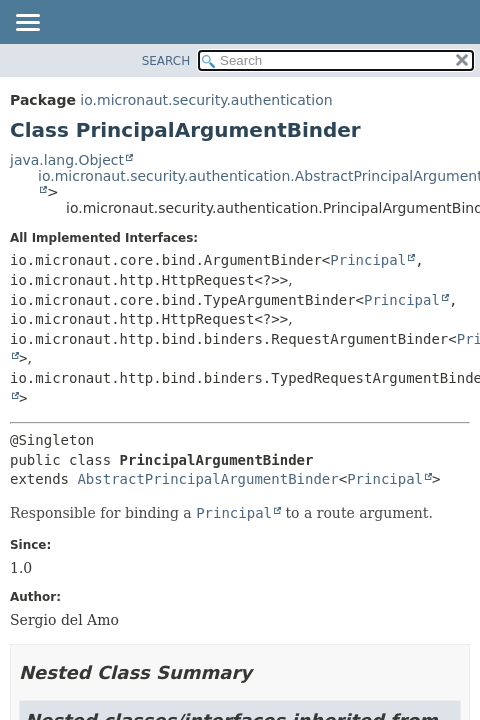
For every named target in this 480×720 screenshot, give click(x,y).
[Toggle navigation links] (27, 24)
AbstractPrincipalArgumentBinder (207, 479)
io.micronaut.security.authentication (206, 100)
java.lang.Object (67, 160)
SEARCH (166, 61)
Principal (368, 260)
